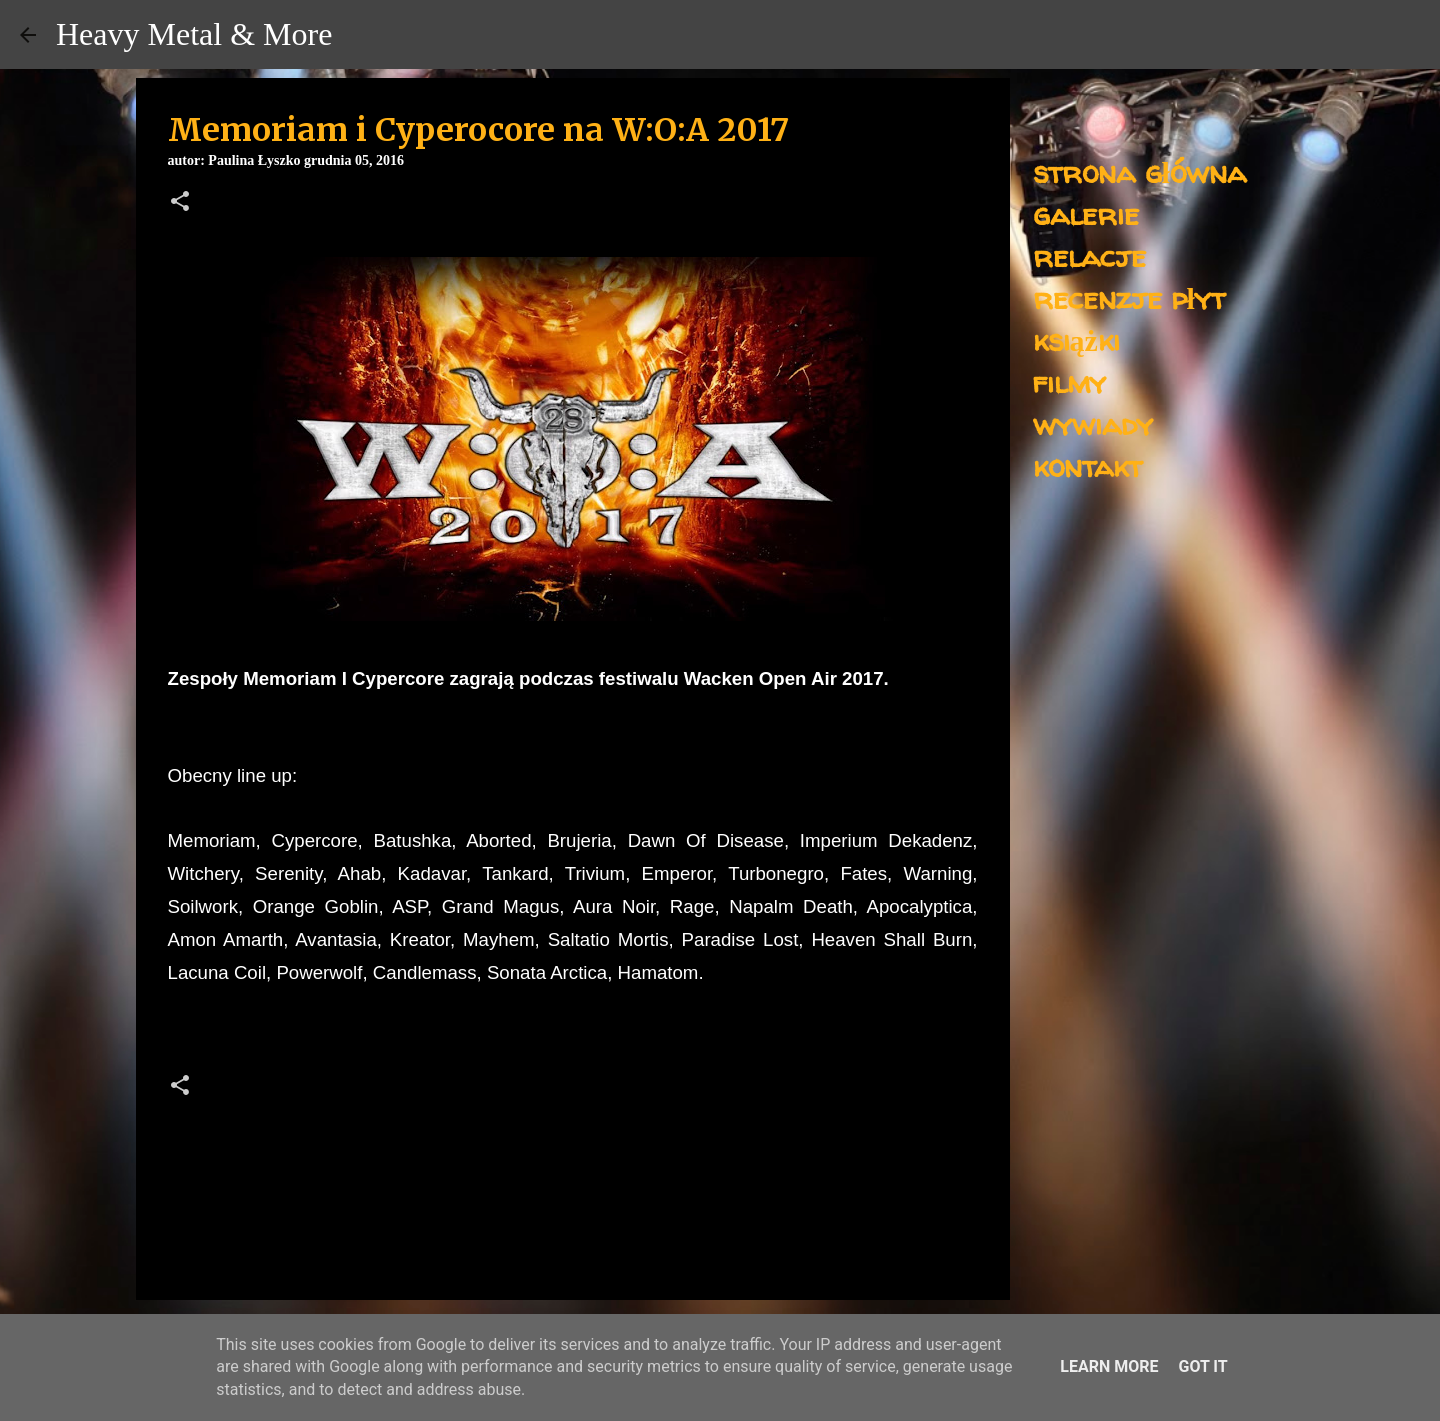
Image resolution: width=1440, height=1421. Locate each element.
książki (1076, 339)
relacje (1089, 255)
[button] (180, 203)
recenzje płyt (1129, 297)
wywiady (1093, 423)
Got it (1202, 1366)
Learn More (1109, 1366)
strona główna (1139, 171)
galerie (1086, 213)
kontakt (1087, 465)
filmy (1069, 381)
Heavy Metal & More (194, 34)
